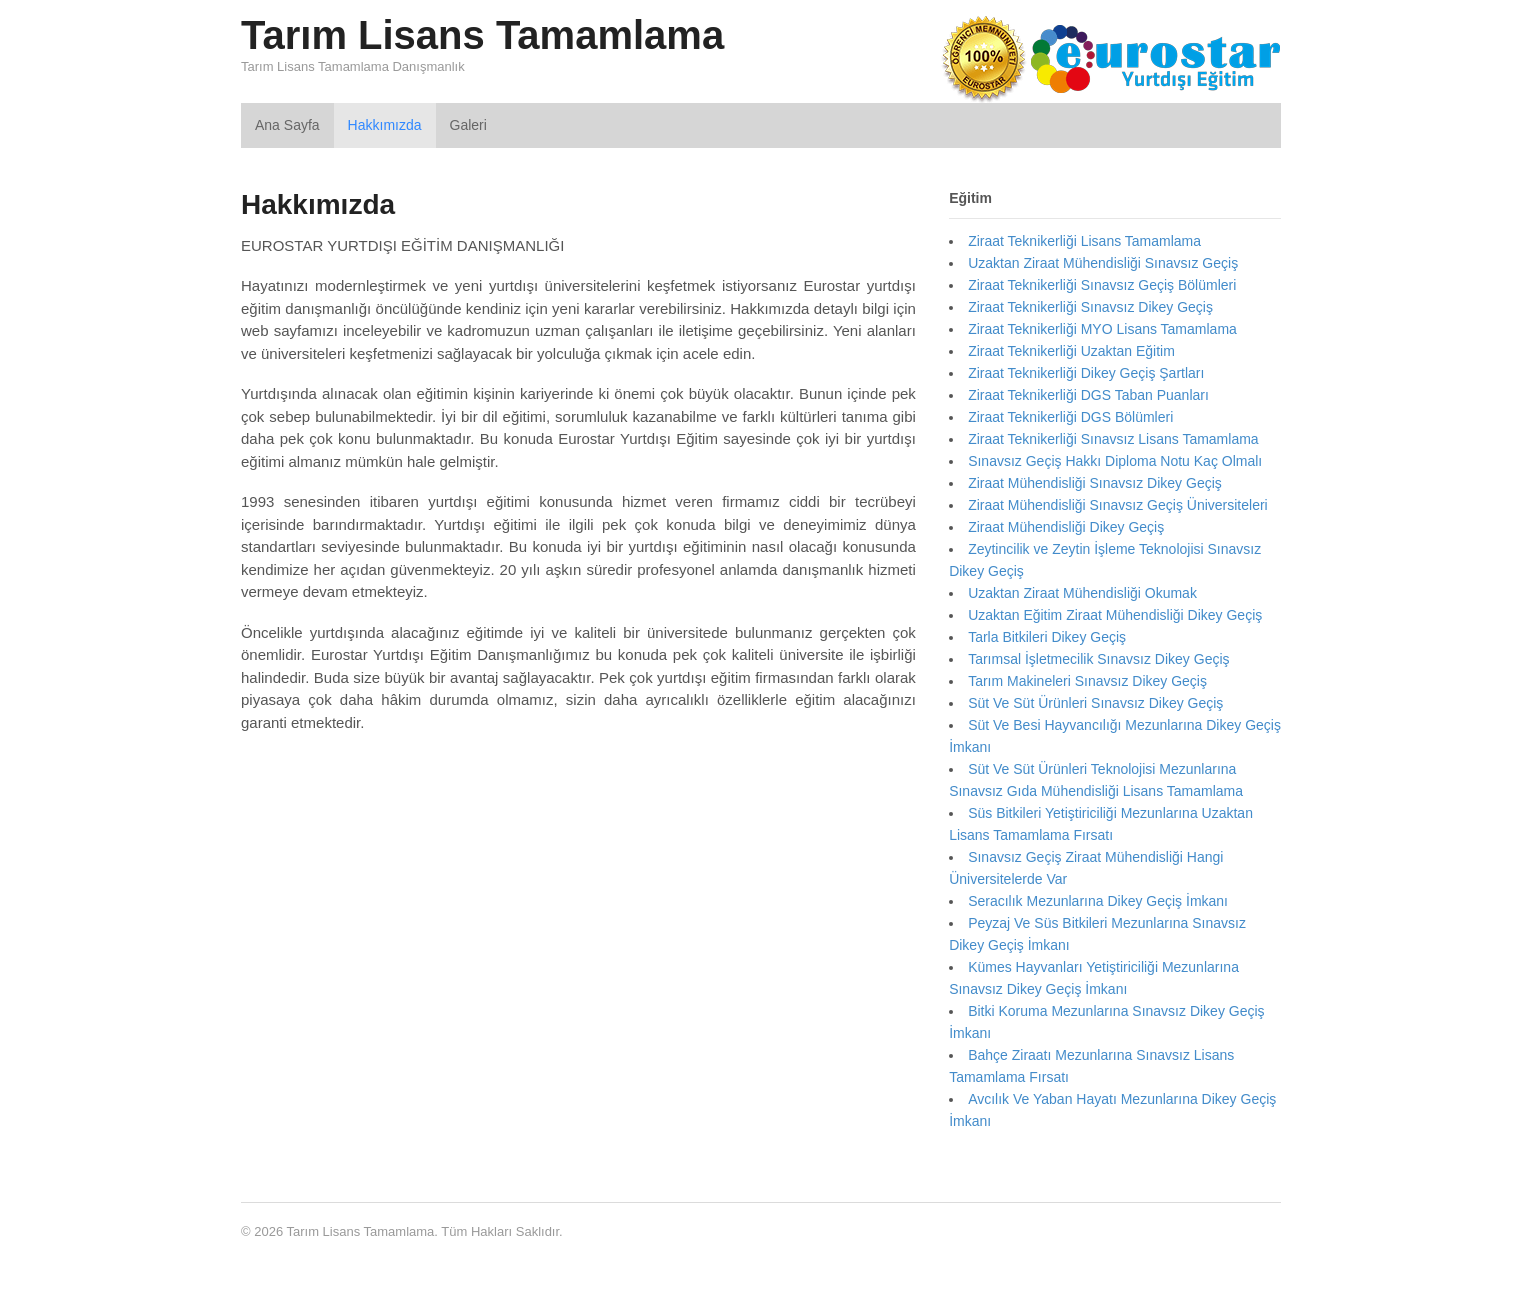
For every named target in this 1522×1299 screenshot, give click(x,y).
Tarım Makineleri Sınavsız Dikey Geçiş (1087, 681)
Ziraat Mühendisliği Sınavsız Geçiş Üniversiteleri (1118, 505)
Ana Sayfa (287, 125)
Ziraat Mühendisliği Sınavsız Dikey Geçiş (1095, 483)
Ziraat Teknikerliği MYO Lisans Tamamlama (1102, 329)
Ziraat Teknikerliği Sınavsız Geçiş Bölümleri (1102, 285)
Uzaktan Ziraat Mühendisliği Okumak (1082, 593)
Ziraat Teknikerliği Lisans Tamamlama (1084, 241)
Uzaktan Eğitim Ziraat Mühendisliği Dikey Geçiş (1115, 615)
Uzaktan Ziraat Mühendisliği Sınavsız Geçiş (1103, 263)
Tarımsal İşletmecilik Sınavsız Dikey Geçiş (1098, 659)
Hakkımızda (385, 125)
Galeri (468, 125)
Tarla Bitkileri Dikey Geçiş (1047, 637)
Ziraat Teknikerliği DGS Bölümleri (1070, 417)
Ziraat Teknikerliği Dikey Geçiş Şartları (1086, 373)
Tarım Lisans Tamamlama (482, 35)
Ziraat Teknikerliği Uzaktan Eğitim (1071, 351)
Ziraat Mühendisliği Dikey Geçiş (1066, 527)
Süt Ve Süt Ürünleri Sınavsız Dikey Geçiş (1095, 703)
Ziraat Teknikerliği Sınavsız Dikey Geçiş (1090, 307)
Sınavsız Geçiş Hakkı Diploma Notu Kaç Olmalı (1115, 461)
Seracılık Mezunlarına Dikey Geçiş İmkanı (1098, 901)
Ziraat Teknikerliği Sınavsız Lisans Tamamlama (1113, 439)
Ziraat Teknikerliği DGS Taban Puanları (1088, 395)
